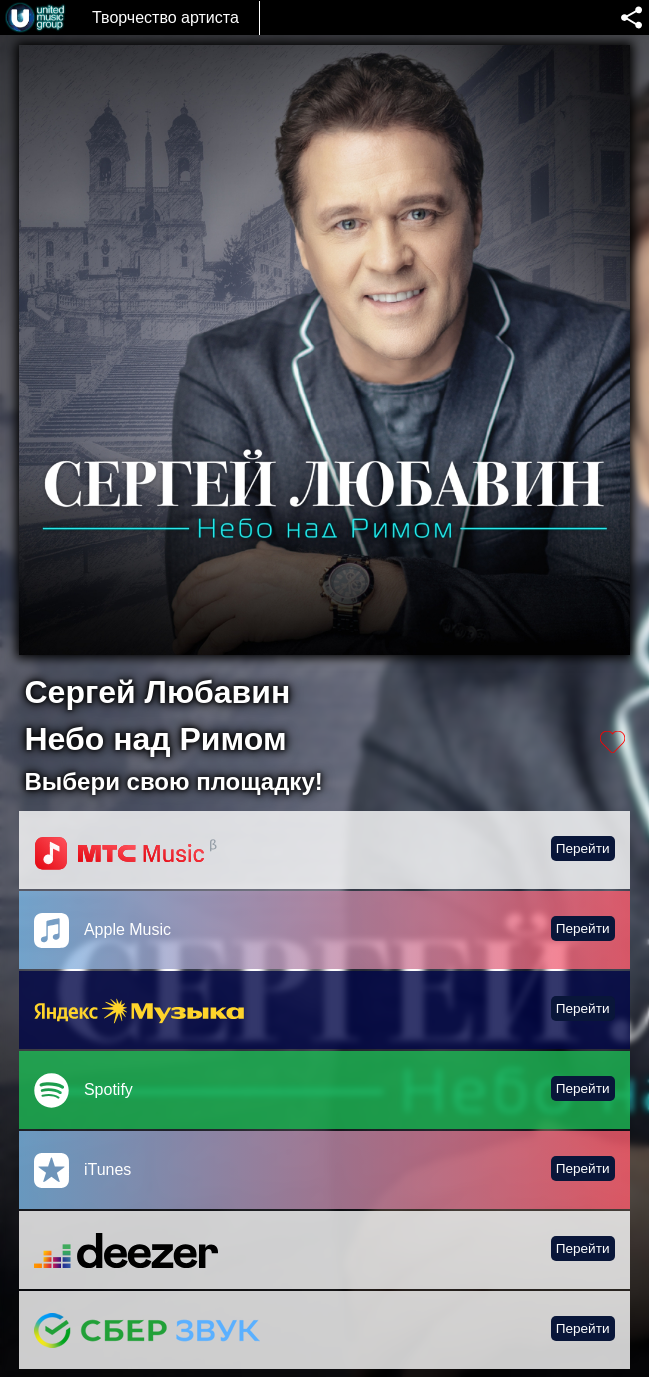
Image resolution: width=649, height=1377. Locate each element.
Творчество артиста (165, 17)
